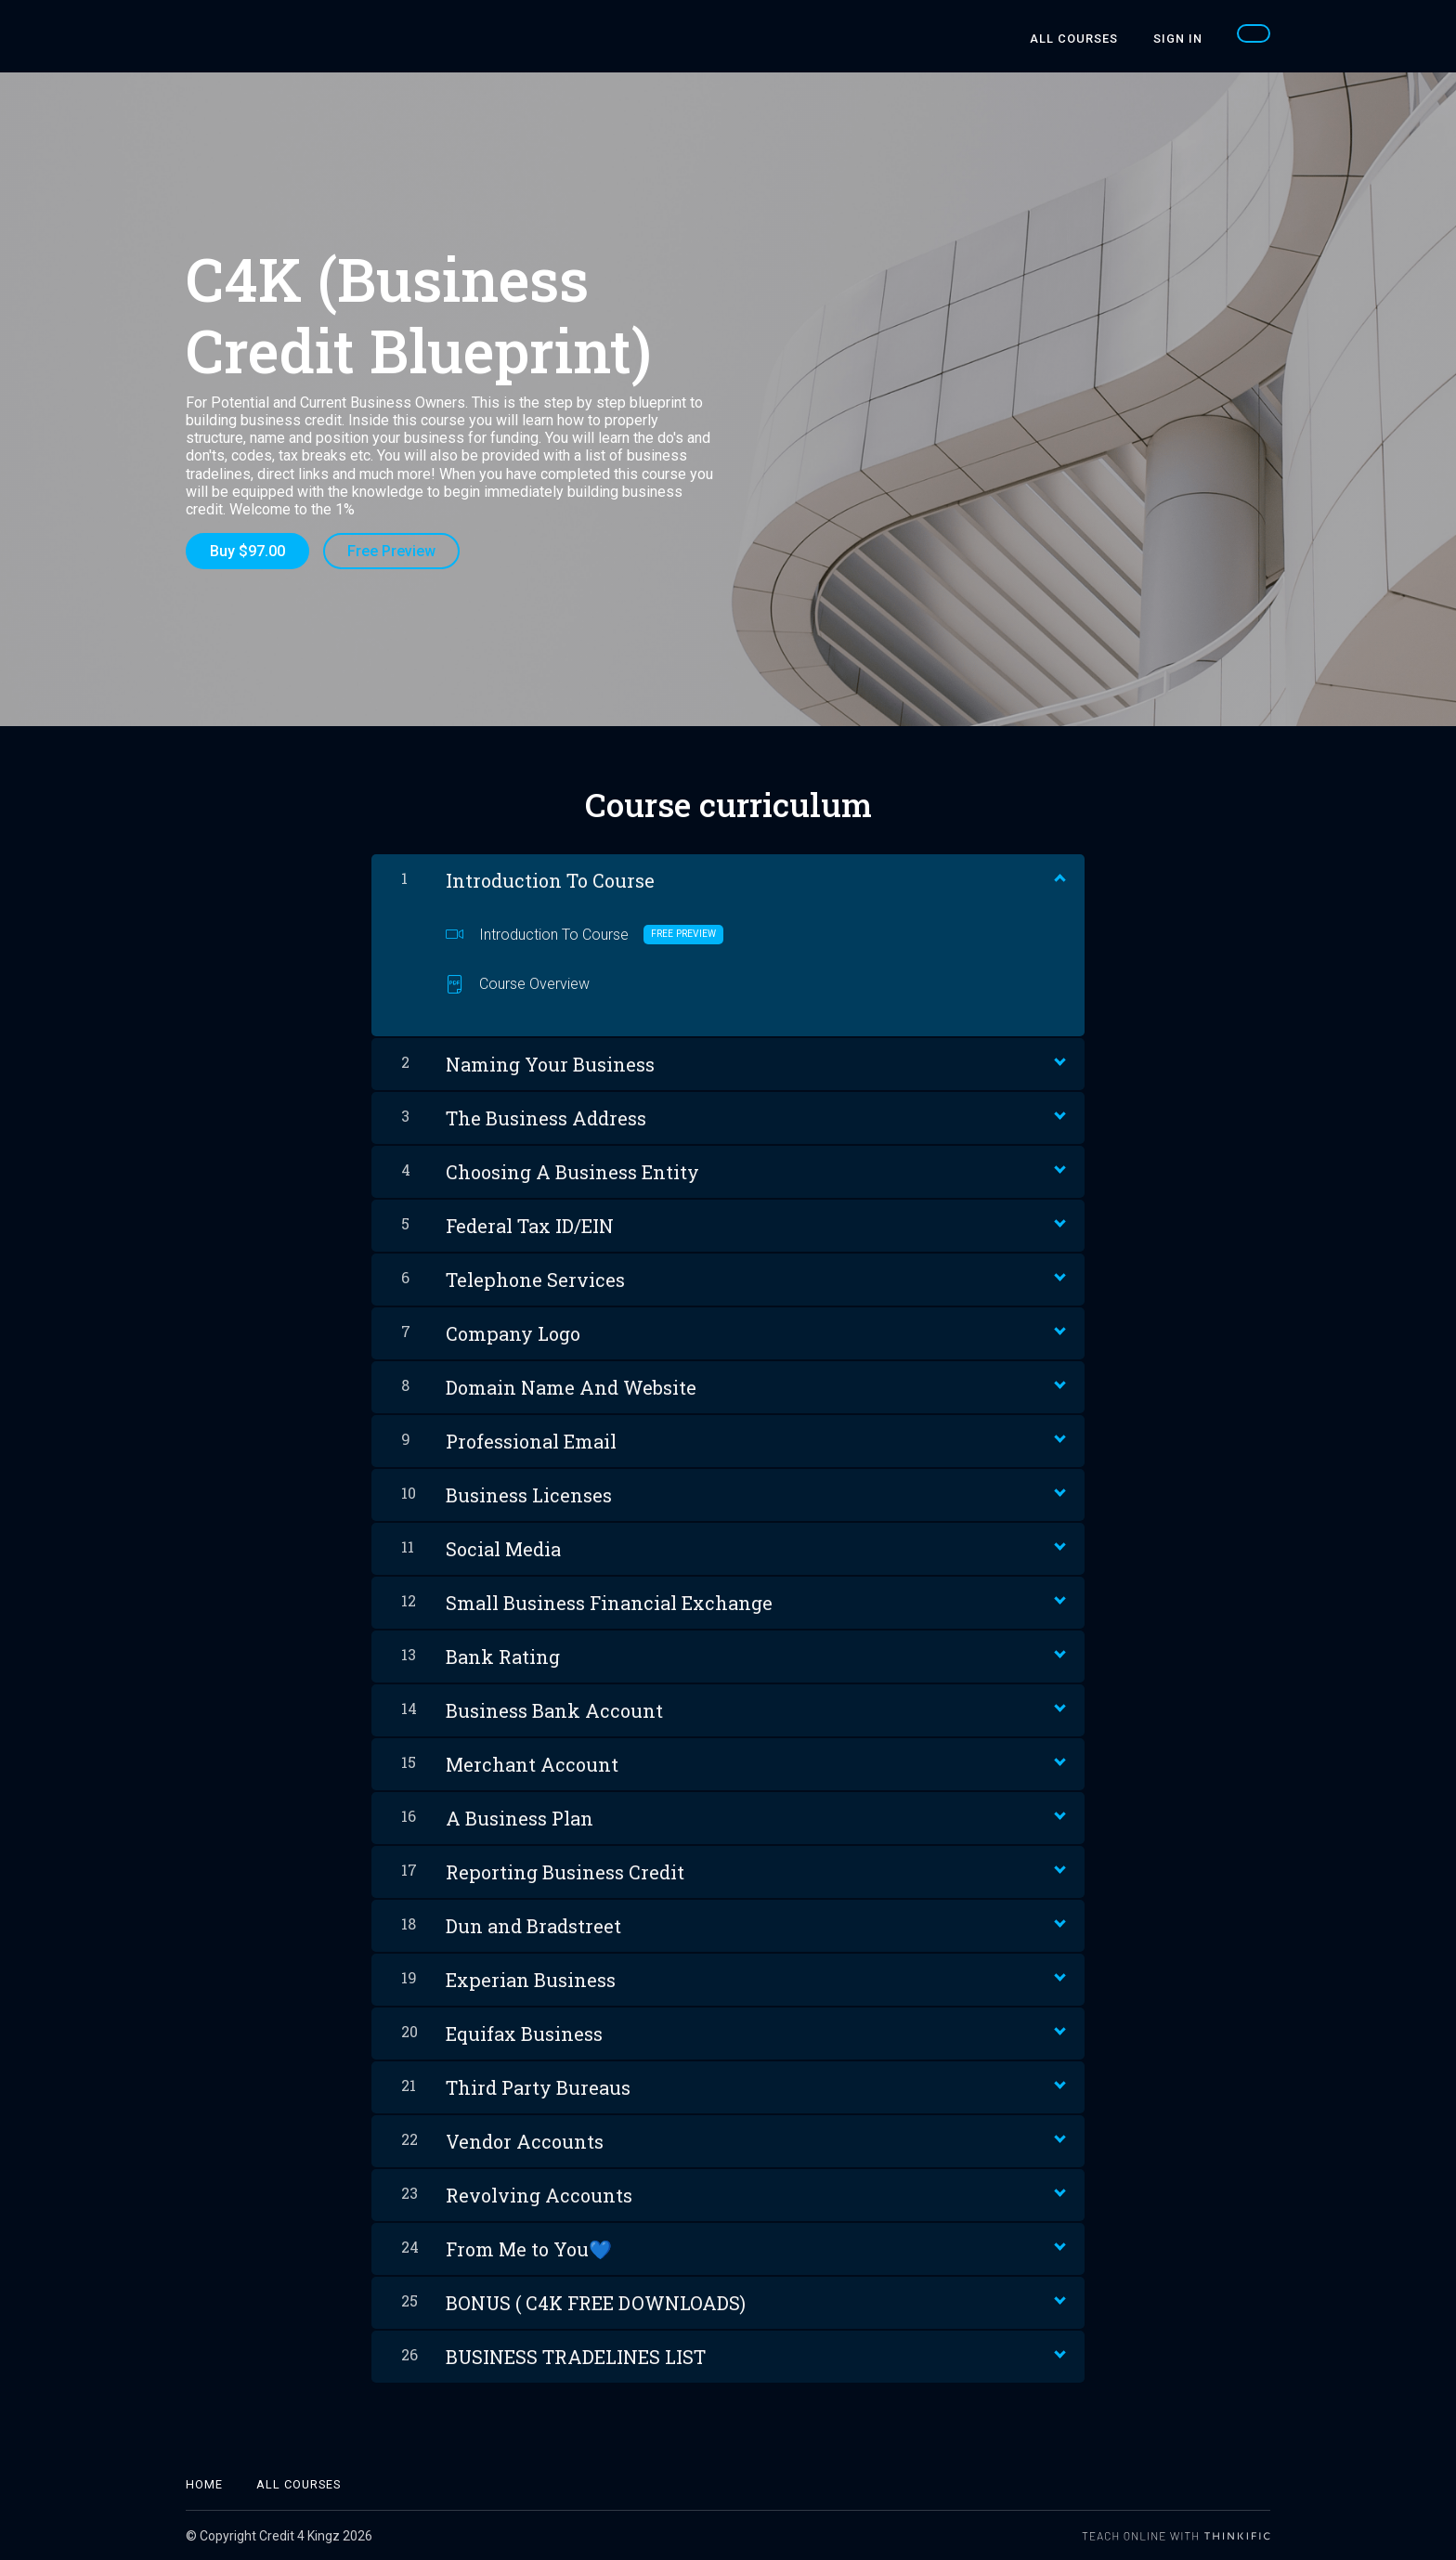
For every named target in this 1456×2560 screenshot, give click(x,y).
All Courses (1077, 38)
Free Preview (392, 551)
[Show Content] (1058, 875)
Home (204, 2483)
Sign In (1178, 38)
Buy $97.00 (247, 551)
